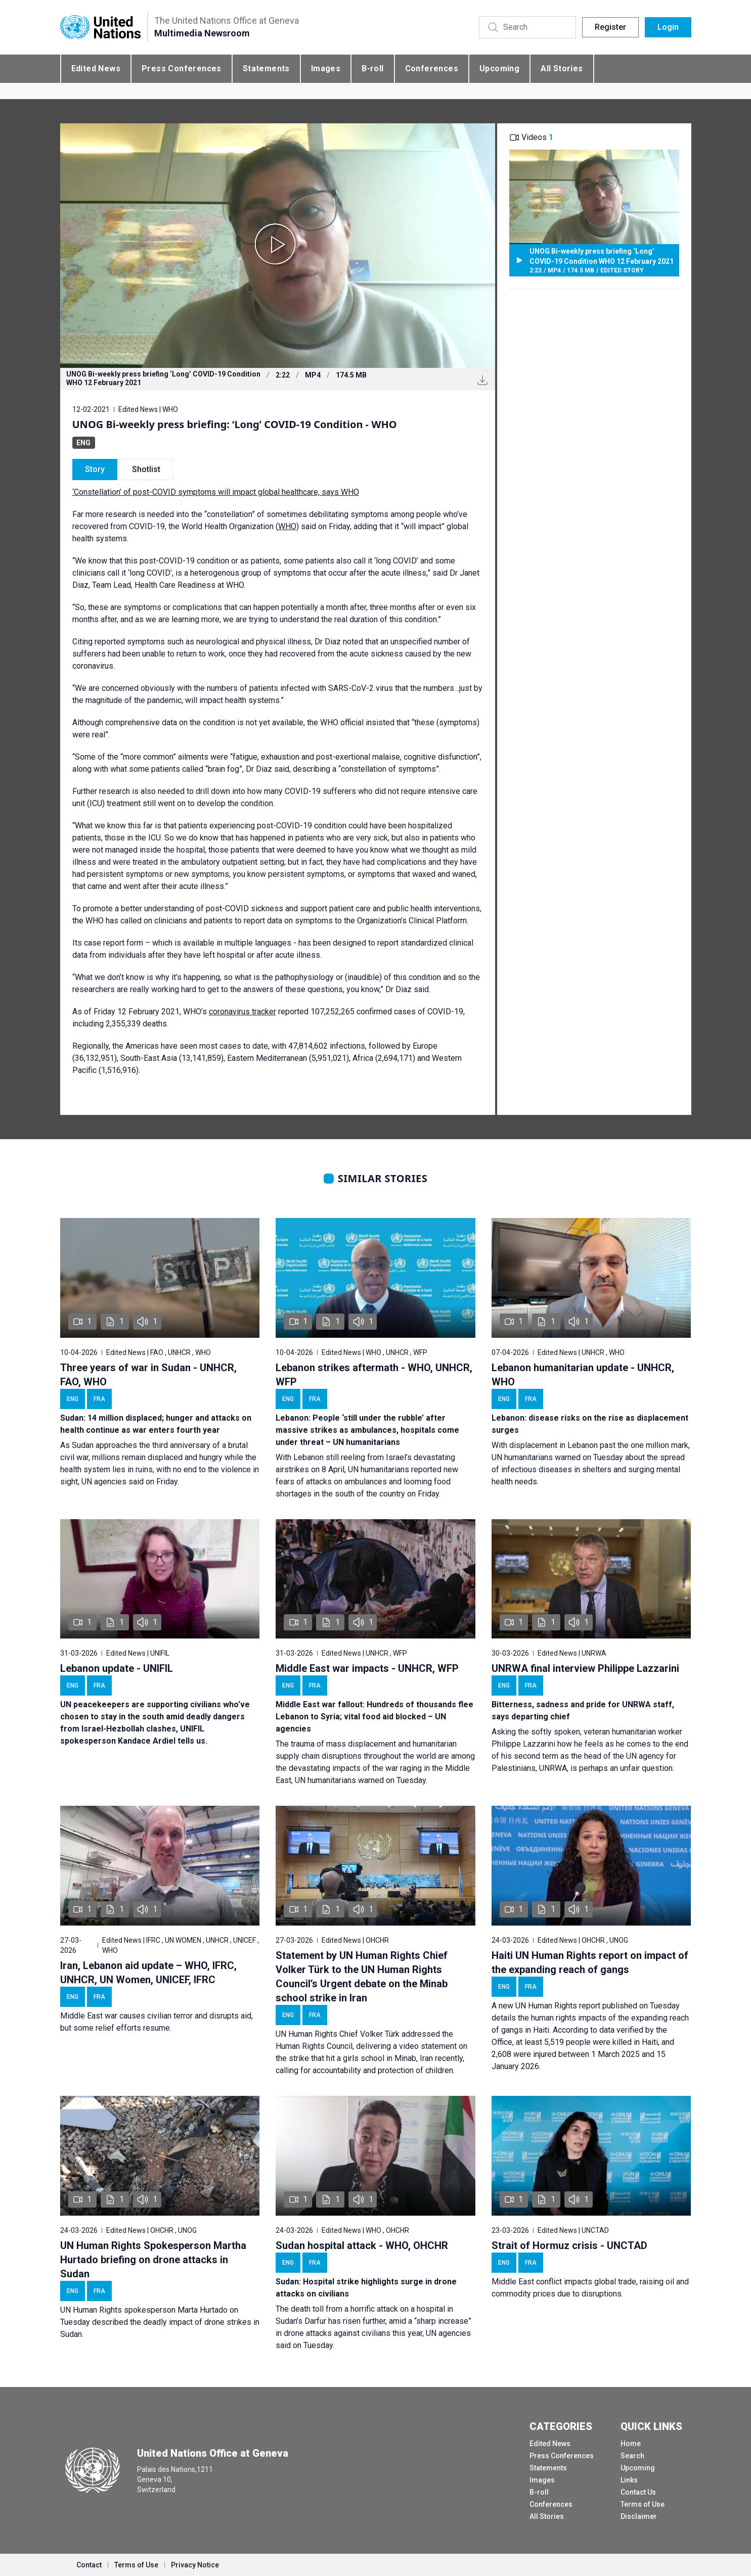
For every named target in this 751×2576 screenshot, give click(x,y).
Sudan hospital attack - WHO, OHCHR (362, 2245)
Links (629, 2480)
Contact (89, 2565)
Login (668, 27)
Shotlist (146, 469)
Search (632, 2456)
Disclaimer (639, 2516)
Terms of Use (643, 2504)
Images (325, 68)
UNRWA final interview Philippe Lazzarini (585, 1668)
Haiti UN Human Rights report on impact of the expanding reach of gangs (590, 1962)
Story (95, 469)
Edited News (95, 68)
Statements (266, 68)
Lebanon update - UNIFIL (116, 1668)
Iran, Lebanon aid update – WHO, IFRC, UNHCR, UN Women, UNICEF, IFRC (148, 1972)
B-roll (372, 68)
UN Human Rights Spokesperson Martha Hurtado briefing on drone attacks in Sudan (153, 2259)
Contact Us (638, 2492)
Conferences (431, 68)
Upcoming (499, 68)
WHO (287, 526)
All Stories (562, 68)
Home (631, 2444)
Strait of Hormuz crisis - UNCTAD (569, 2245)
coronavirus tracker (242, 1011)
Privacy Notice (195, 2565)
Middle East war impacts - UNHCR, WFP (367, 1668)
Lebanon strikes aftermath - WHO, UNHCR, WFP (374, 1375)
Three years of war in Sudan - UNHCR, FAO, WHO (148, 1375)
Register (610, 27)
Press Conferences (182, 68)
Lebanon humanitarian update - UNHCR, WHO (583, 1375)
